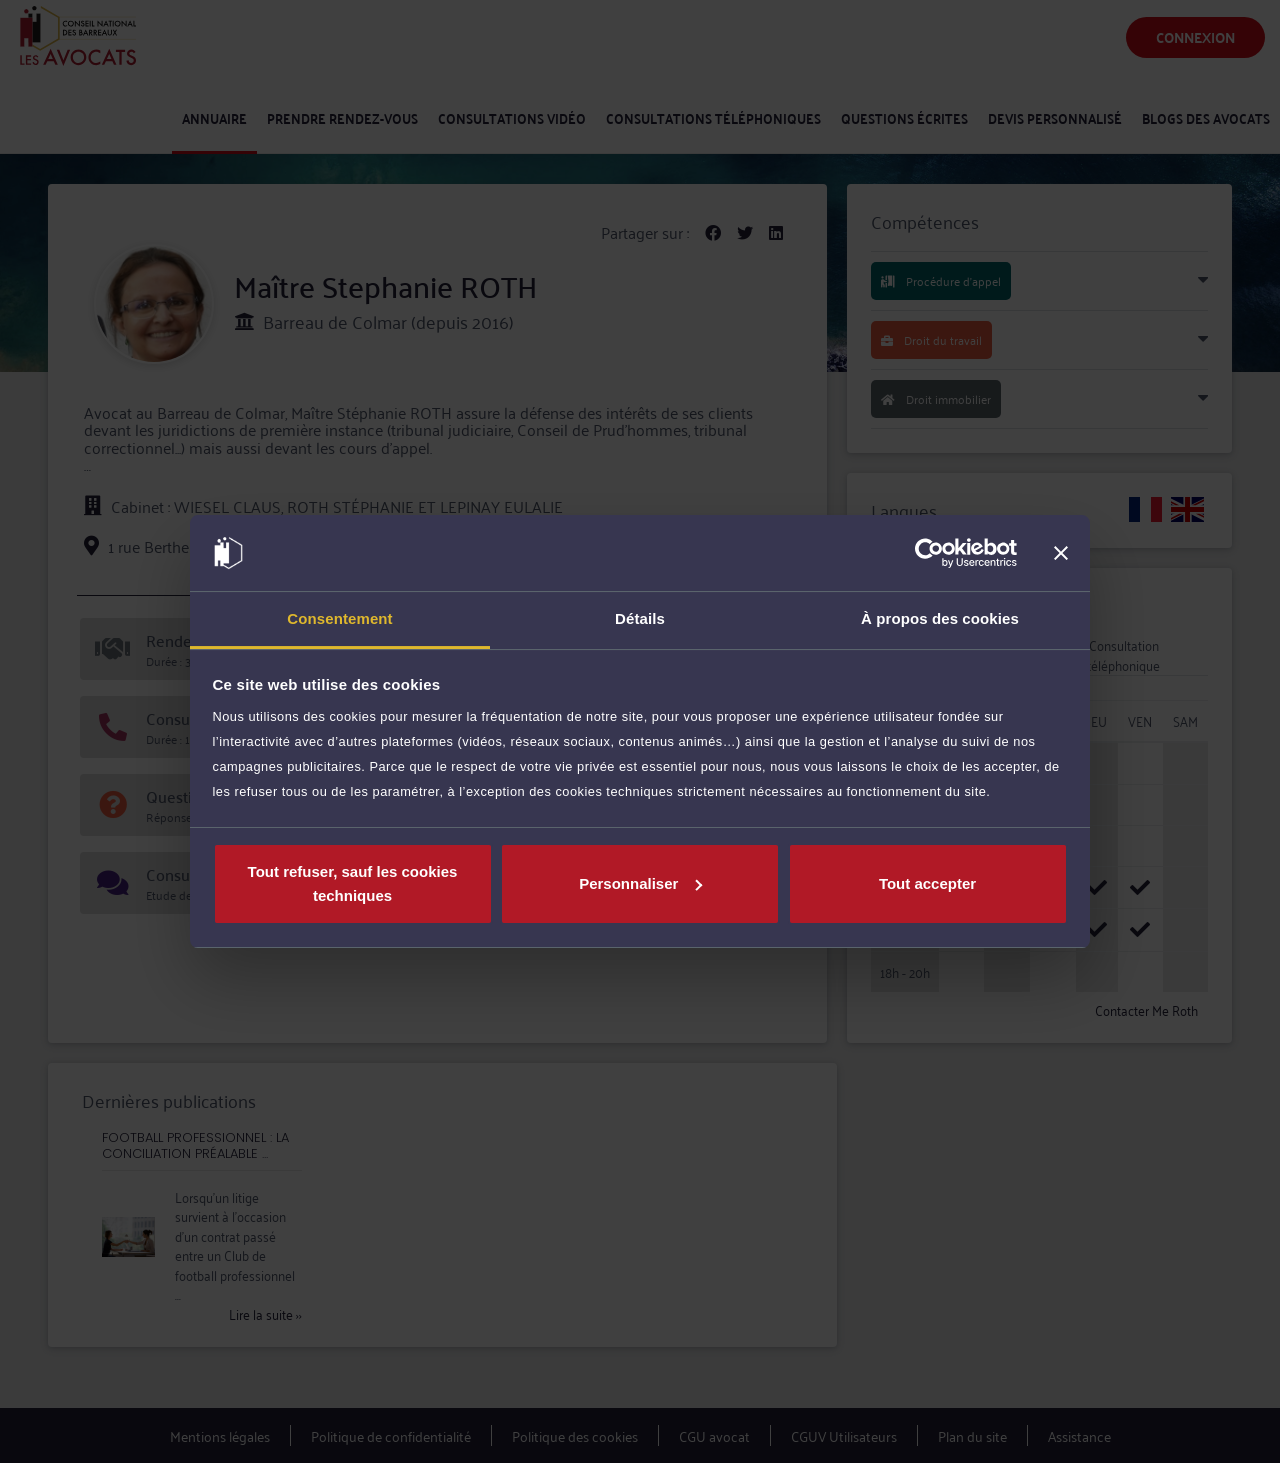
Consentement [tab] (339, 618)
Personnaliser (640, 883)
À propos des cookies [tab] (940, 618)
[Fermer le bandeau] (1061, 553)
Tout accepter (927, 883)
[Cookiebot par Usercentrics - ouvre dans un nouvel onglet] (929, 553)
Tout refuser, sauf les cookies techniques (353, 883)
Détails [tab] (640, 618)
